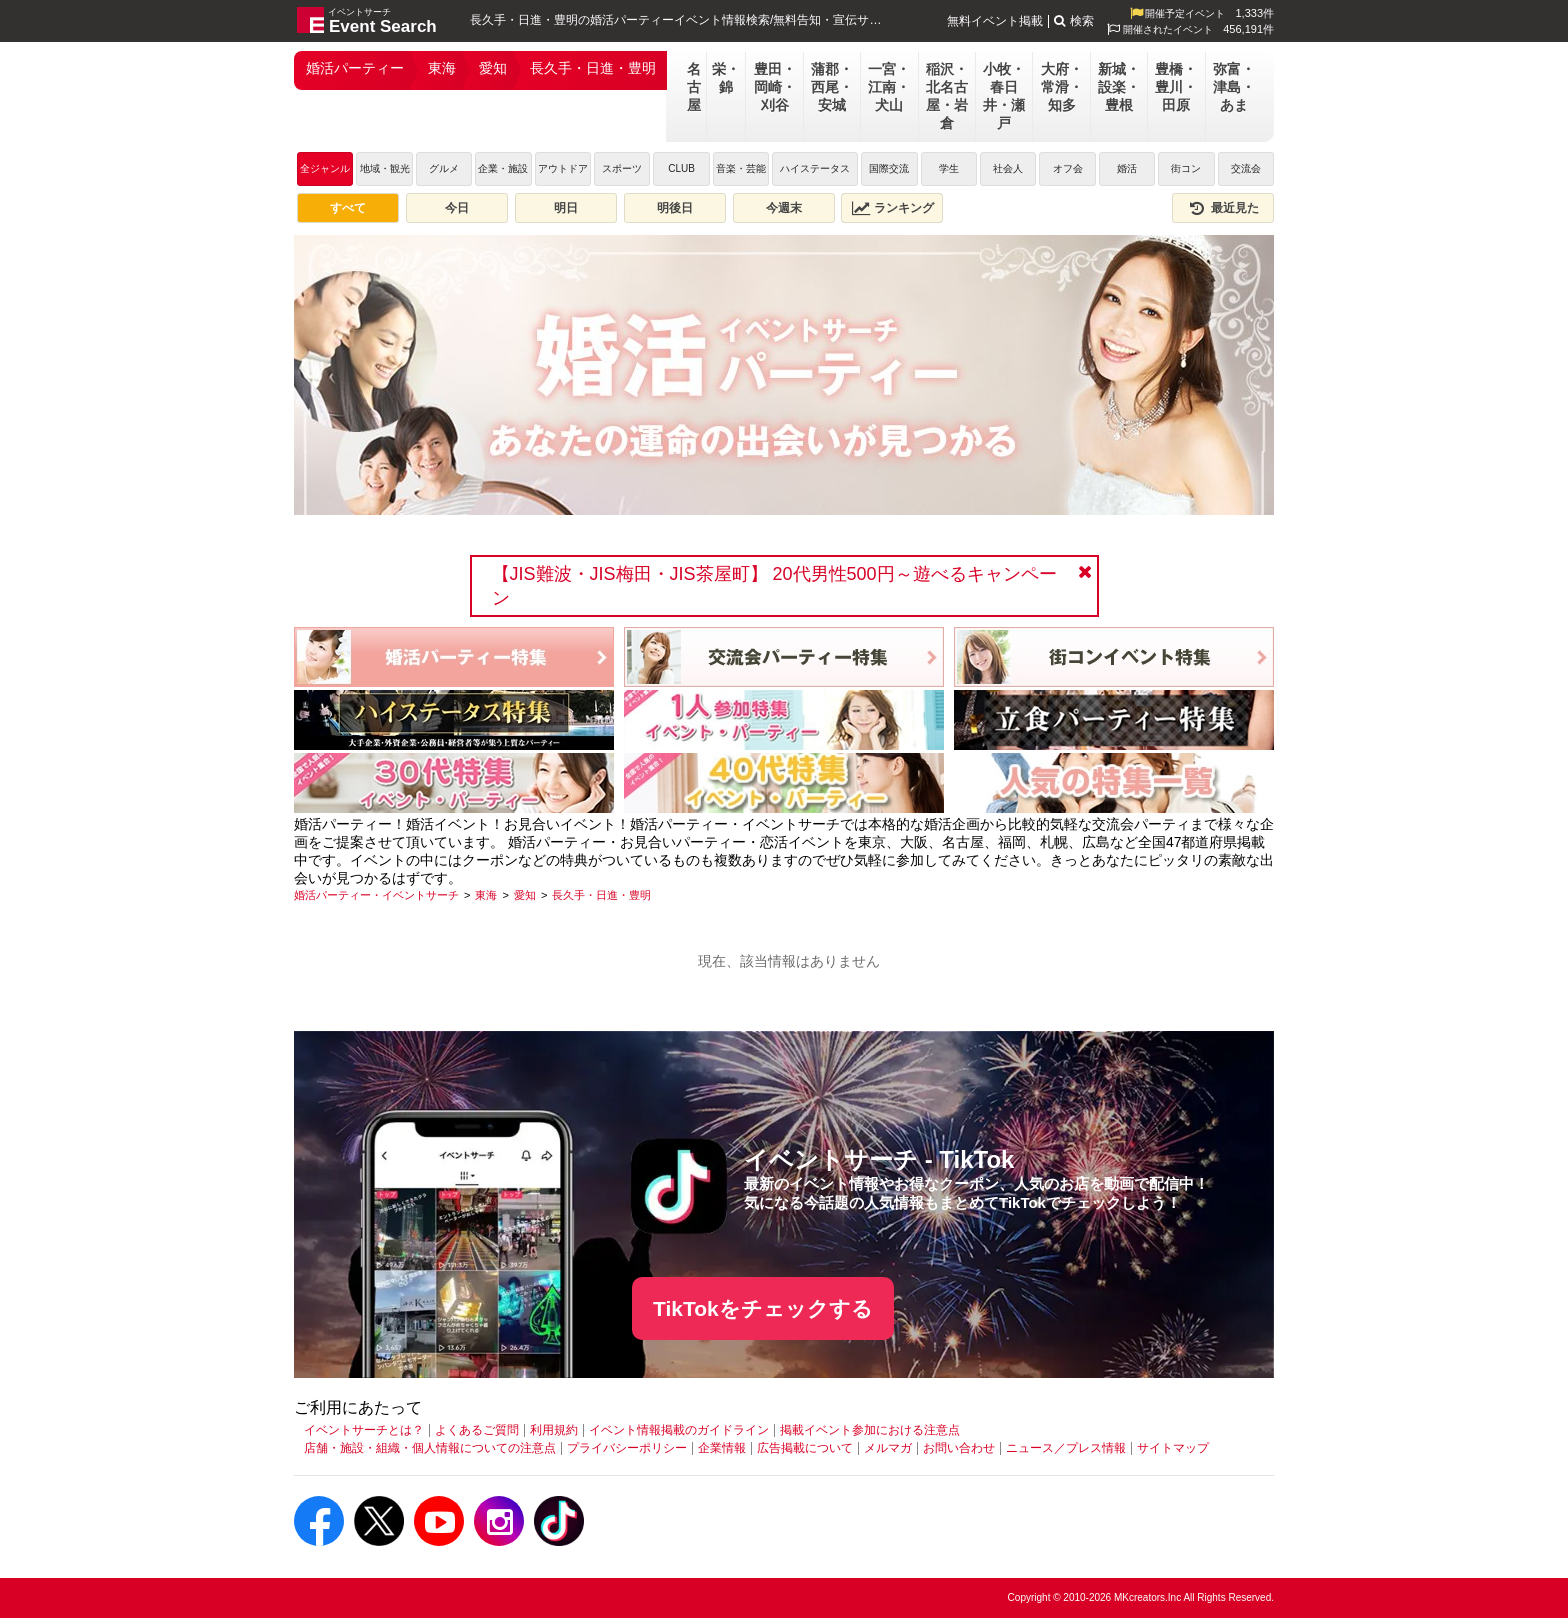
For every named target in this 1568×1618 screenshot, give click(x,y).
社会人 (1008, 168)
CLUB (681, 168)
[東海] (486, 895)
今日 (457, 208)
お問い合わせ (959, 1448)
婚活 (1127, 168)
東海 (442, 68)
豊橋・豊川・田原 (1176, 87)
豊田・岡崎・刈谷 (775, 87)
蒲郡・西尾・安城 (832, 87)
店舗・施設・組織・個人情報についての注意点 (430, 1448)
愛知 (493, 68)
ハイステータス (815, 168)
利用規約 (554, 1430)
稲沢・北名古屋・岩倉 (947, 96)
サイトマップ (1173, 1448)
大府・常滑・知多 (1062, 87)
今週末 (784, 208)
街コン (1186, 168)
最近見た (1223, 208)
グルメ (444, 168)
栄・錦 (726, 78)
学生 (949, 168)
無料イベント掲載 (995, 21)
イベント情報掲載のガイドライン (679, 1430)
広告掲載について (805, 1448)
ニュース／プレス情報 (1066, 1448)
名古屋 (694, 87)
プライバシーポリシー (627, 1448)
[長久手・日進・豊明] (601, 895)
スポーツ (622, 168)
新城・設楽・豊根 (1119, 87)
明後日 (675, 208)
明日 (566, 208)
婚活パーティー (355, 68)
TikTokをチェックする (763, 1308)
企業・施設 (503, 168)
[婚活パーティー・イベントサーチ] (376, 895)
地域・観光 (385, 168)
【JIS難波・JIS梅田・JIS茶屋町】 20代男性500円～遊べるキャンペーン (774, 586)
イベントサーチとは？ (364, 1430)
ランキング (893, 208)
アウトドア (563, 168)
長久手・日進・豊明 (593, 68)
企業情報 (722, 1448)
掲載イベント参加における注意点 (870, 1430)
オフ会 (1068, 168)
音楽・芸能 (741, 168)
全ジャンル (325, 168)
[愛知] (525, 895)
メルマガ (888, 1448)
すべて (348, 208)
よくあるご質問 (477, 1430)
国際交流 (889, 168)
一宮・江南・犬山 (889, 87)
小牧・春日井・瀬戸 (1004, 96)
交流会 (1246, 168)
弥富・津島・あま (1234, 87)
